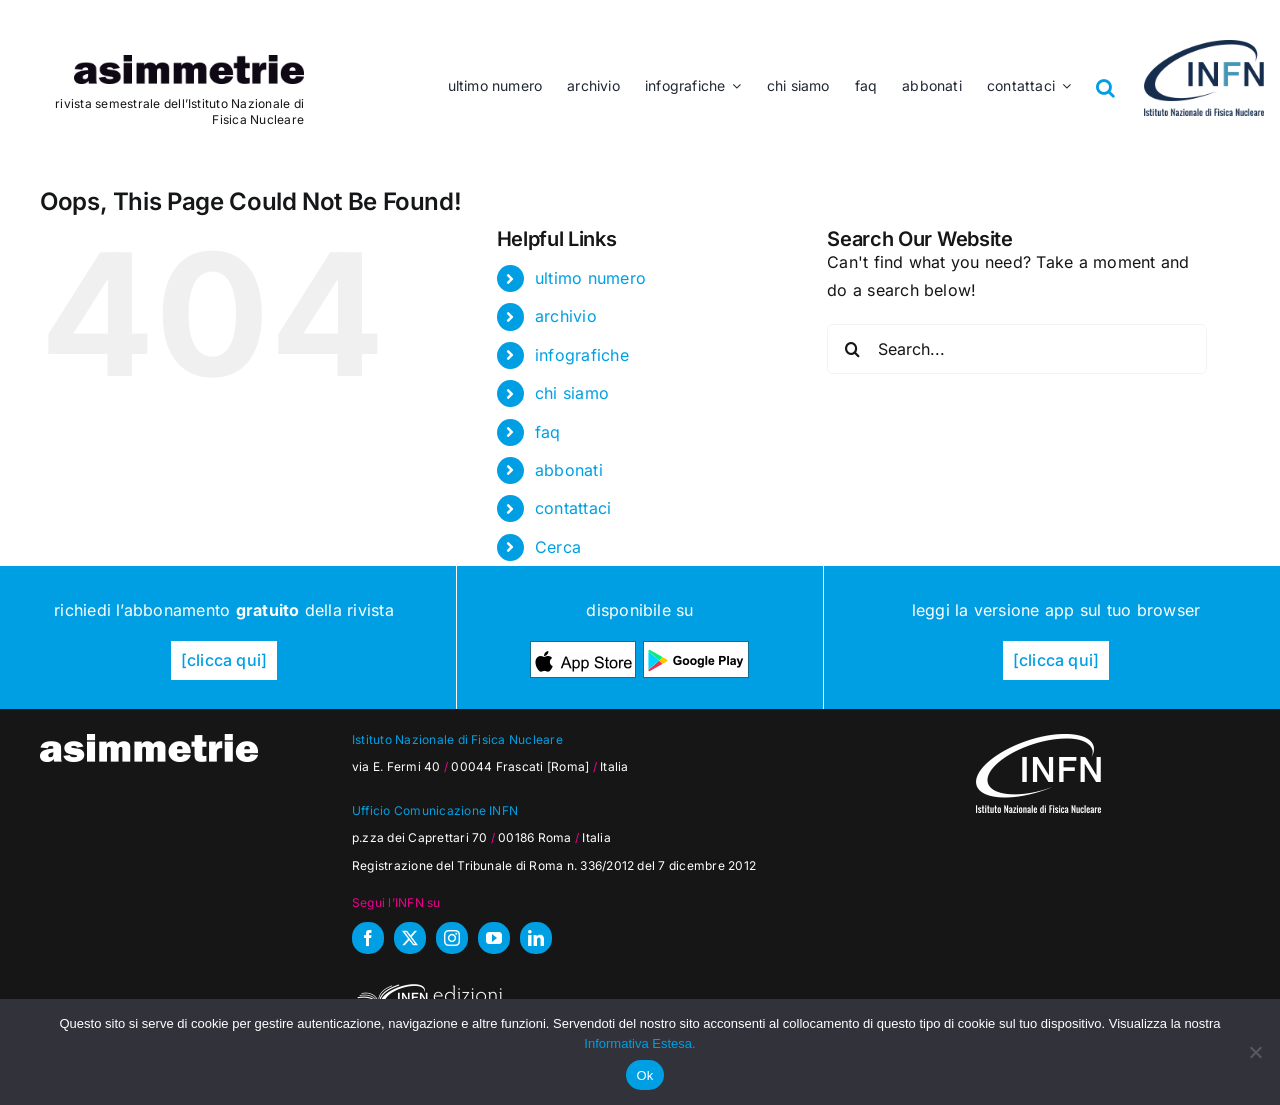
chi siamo (572, 393)
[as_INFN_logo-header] (1204, 48)
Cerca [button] (558, 547)
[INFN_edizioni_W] (427, 987)
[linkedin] (536, 938)
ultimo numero (590, 278)
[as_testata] (189, 63)
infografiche (582, 355)
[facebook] (368, 938)
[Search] (852, 349)
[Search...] (1017, 349)
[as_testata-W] (149, 742)
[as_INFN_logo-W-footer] (1038, 742)
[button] (1106, 73)
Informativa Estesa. (639, 1043)
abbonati (569, 470)
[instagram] (452, 938)
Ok (644, 1075)
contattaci (573, 508)
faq (548, 432)
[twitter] (410, 938)
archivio (566, 316)
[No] (1255, 1052)
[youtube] (494, 938)
